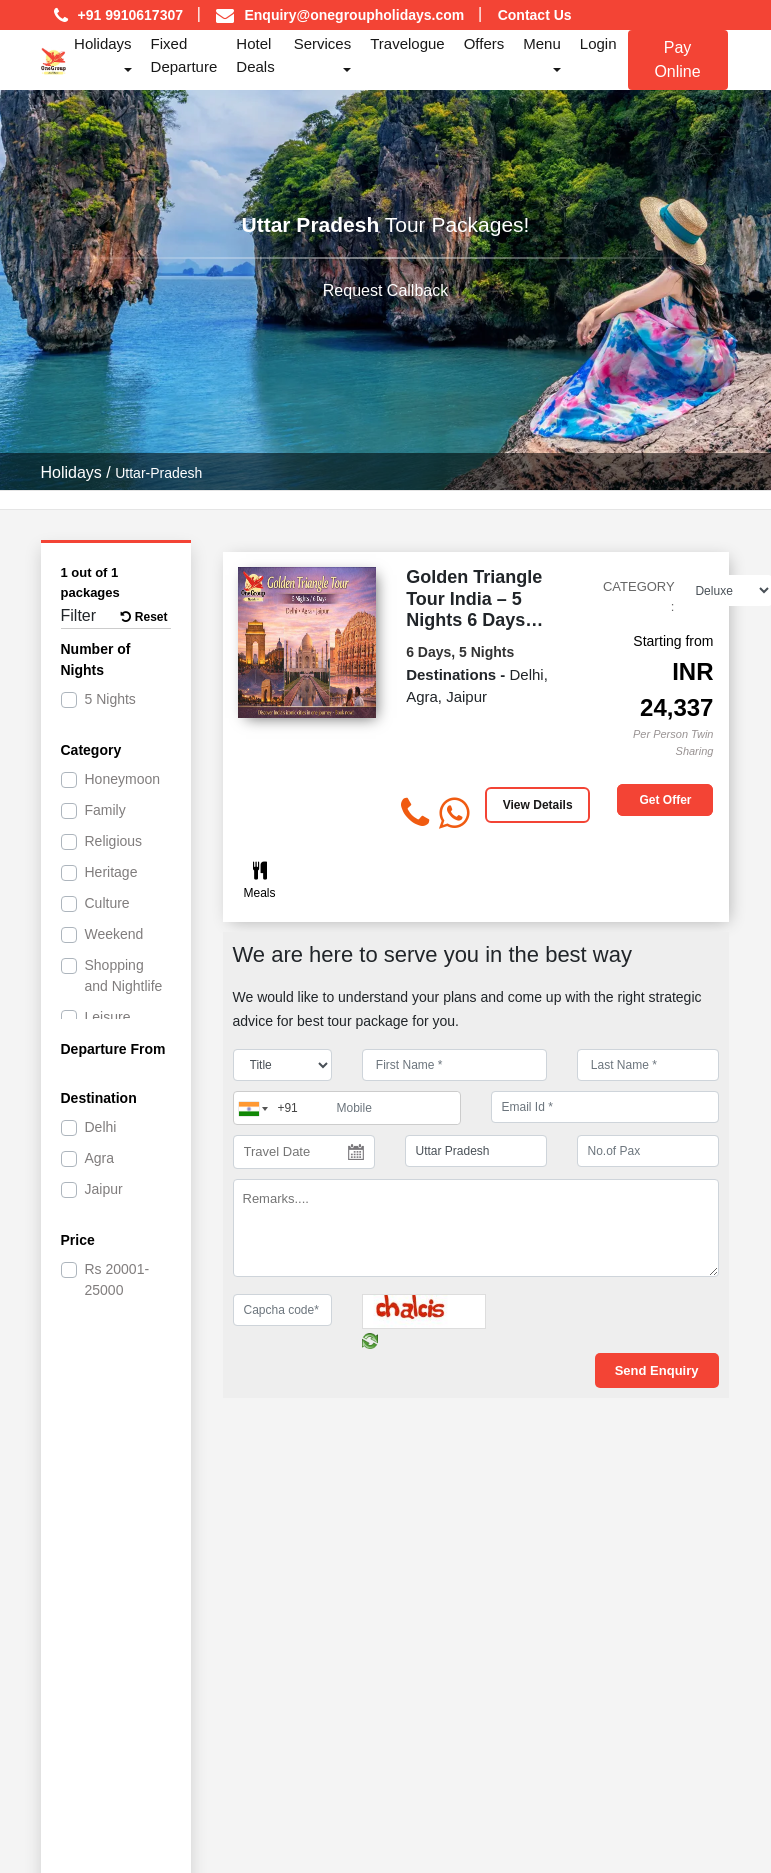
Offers (484, 43)
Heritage (111, 872)
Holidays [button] (103, 43)
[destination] (476, 1151)
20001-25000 (117, 1279)
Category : (639, 596)
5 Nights (110, 699)
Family (105, 810)
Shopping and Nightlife (124, 975)
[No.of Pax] (648, 1151)
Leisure (108, 1017)
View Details (538, 805)
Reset (144, 617)
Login (598, 43)
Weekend (114, 934)
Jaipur (104, 1189)
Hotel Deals (255, 55)
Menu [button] (542, 43)
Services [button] (323, 43)
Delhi (101, 1127)
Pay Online (677, 59)
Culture (107, 903)
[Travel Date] (304, 1152)
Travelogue (407, 43)
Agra (100, 1158)
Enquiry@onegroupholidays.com (354, 15)
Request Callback (385, 290)
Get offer (665, 800)
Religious (114, 841)
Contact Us (535, 15)
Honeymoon (123, 779)
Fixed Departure (184, 55)
